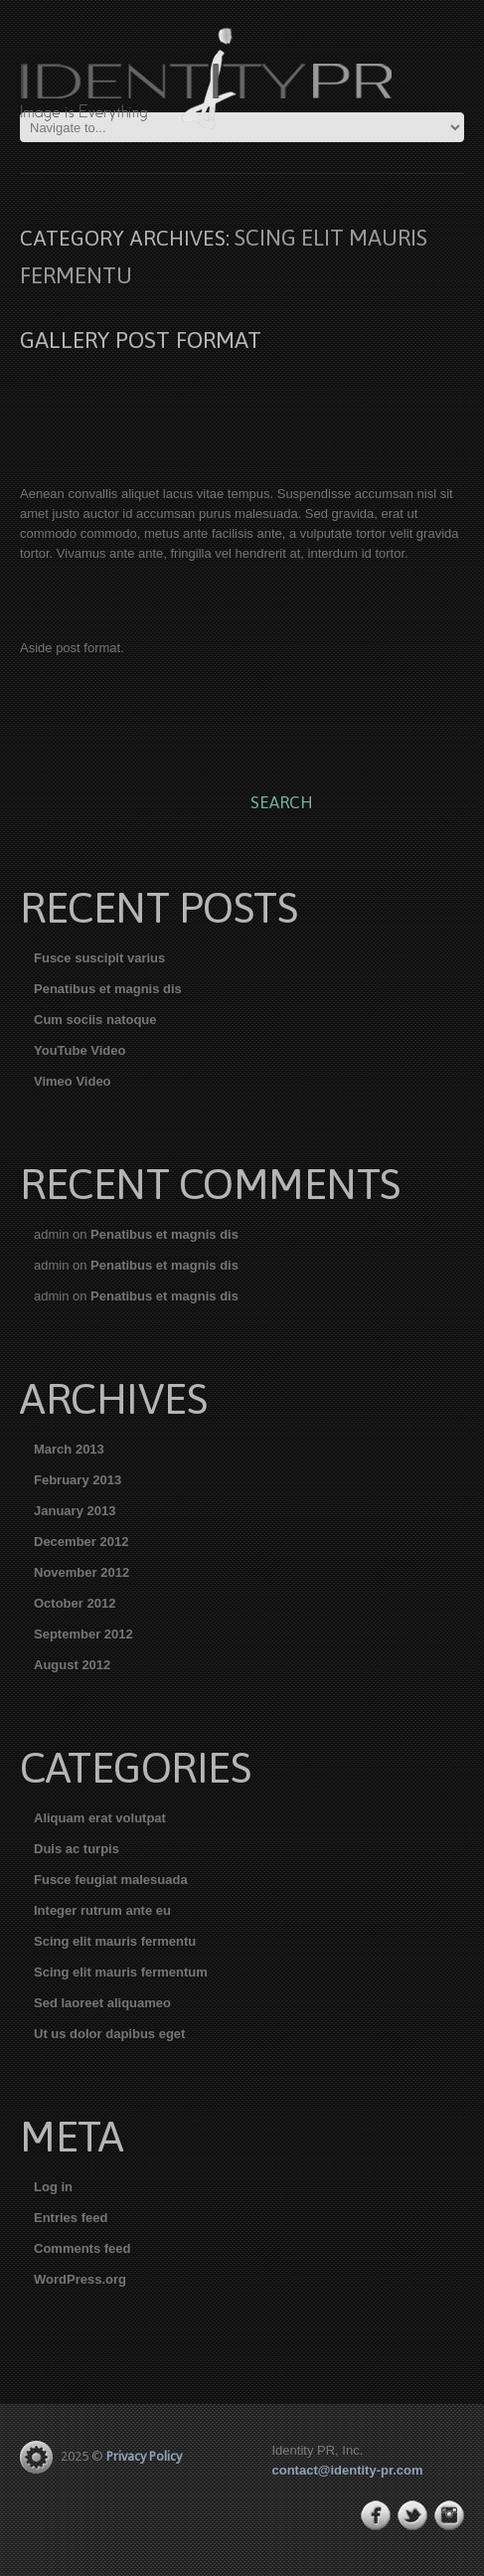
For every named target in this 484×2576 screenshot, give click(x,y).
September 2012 (83, 1634)
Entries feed (70, 2217)
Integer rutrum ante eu (102, 1910)
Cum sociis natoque (95, 1019)
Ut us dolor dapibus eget (109, 2033)
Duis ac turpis (76, 1848)
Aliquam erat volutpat (100, 1817)
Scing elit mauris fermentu (115, 1941)
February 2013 (77, 1479)
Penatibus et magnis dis (108, 988)
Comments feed (82, 2248)
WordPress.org (80, 2279)
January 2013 (74, 1510)
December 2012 (81, 1541)
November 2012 (81, 1572)
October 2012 (74, 1603)
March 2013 (69, 1449)
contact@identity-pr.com (347, 2470)
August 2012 (72, 1664)
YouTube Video (79, 1050)
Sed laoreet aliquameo (102, 2002)
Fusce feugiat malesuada (111, 1879)
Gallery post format (140, 340)
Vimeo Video (72, 1081)
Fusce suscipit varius (99, 957)
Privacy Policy (144, 2456)
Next (449, 402)
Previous (35, 402)
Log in (53, 2186)
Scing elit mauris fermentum (121, 1972)
